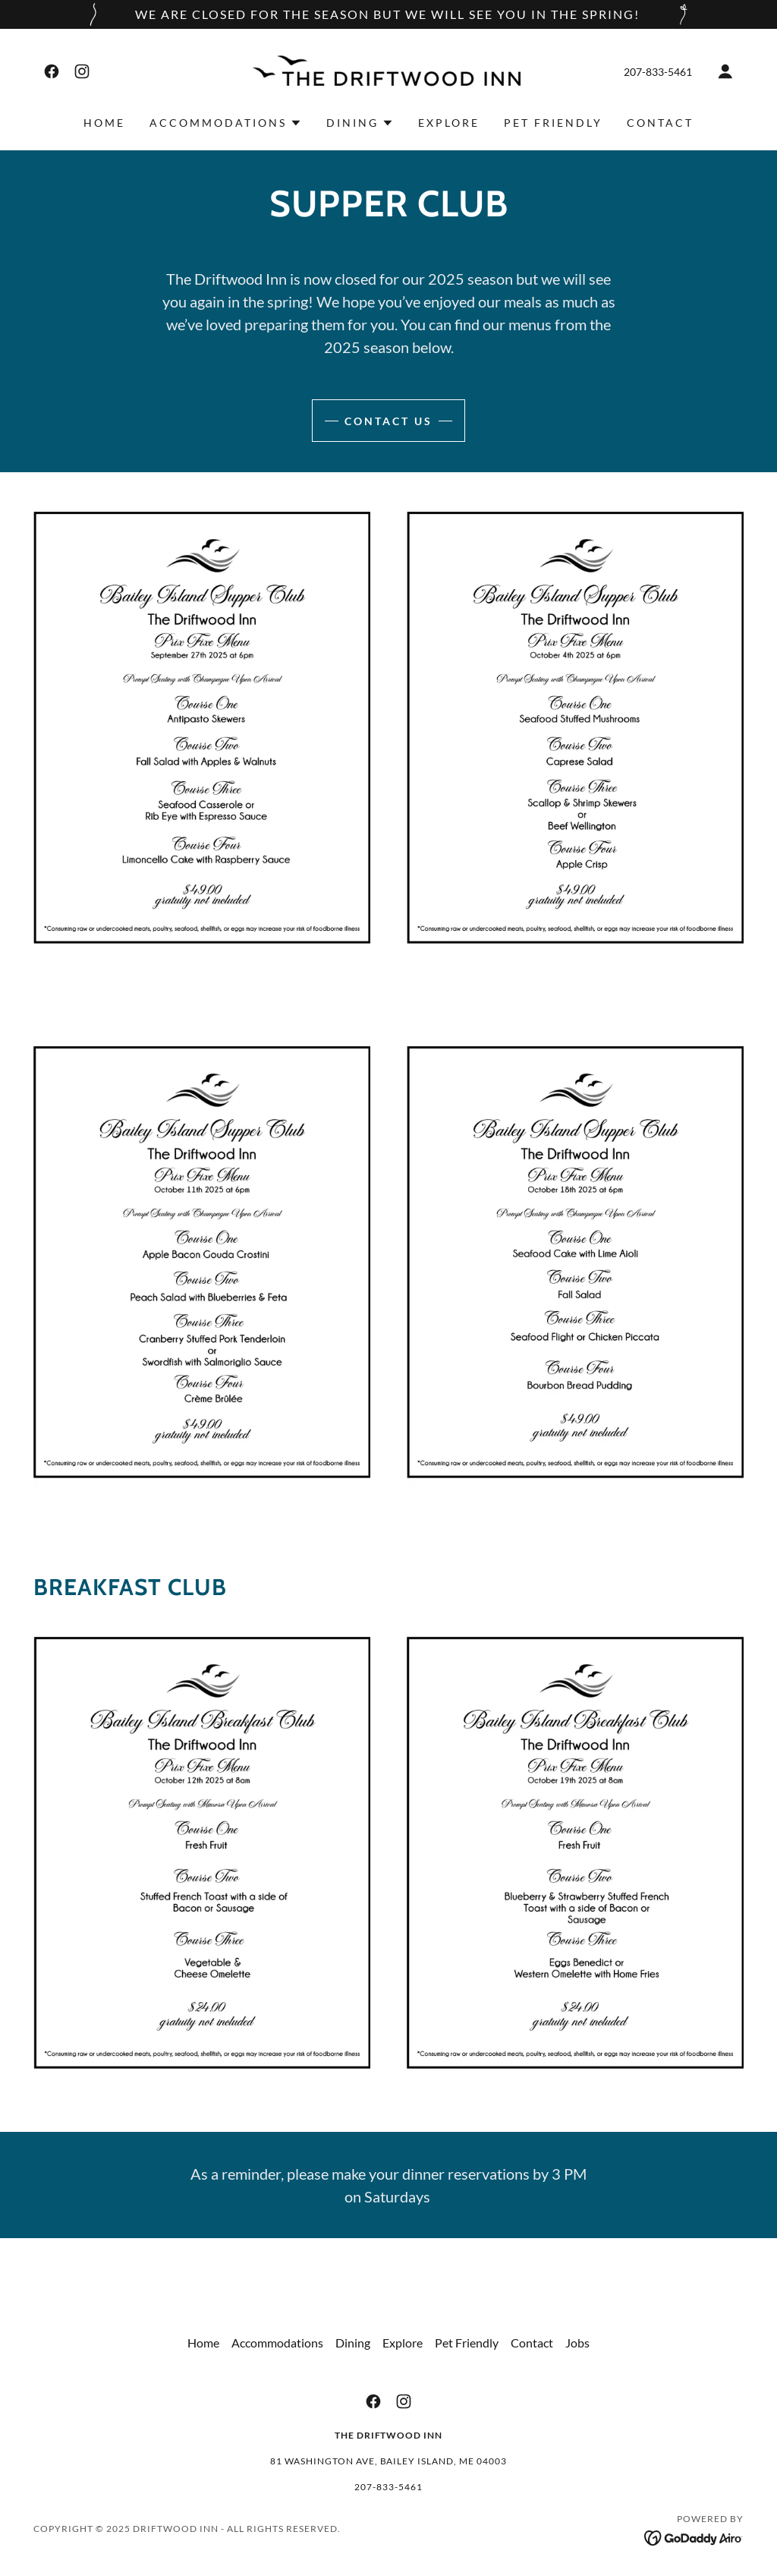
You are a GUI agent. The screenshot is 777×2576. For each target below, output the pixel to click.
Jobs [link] (577, 2342)
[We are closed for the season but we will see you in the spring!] (388, 14)
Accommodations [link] (277, 2342)
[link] (51, 71)
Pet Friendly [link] (553, 122)
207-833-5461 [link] (658, 71)
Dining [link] (352, 2342)
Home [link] (104, 122)
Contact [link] (660, 122)
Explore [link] (449, 122)
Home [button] (203, 2342)
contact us (388, 421)
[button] (725, 71)
